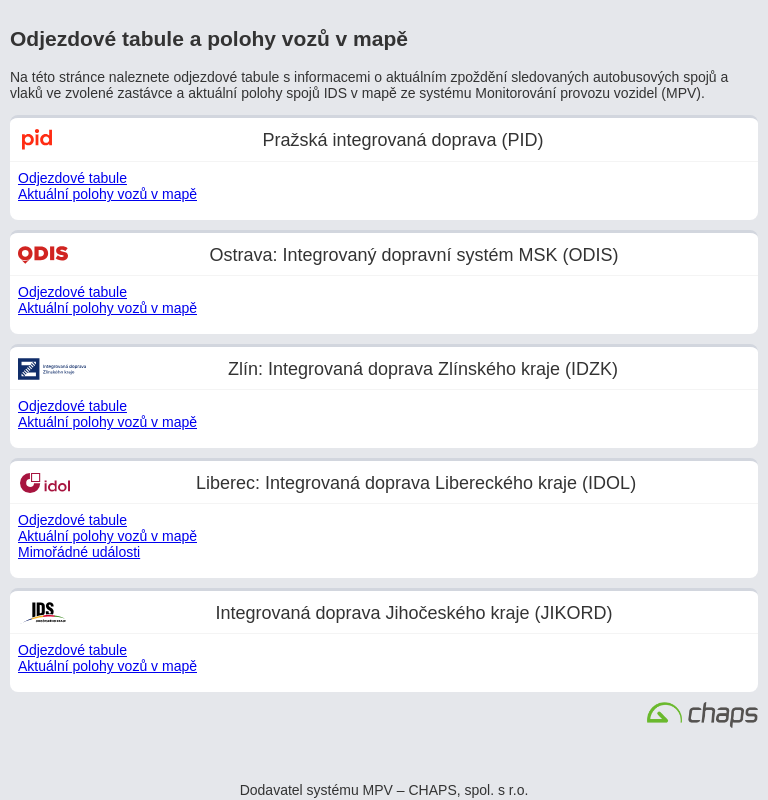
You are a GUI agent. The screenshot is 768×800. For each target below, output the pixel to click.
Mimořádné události (79, 552)
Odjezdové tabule (72, 178)
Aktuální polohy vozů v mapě (107, 194)
